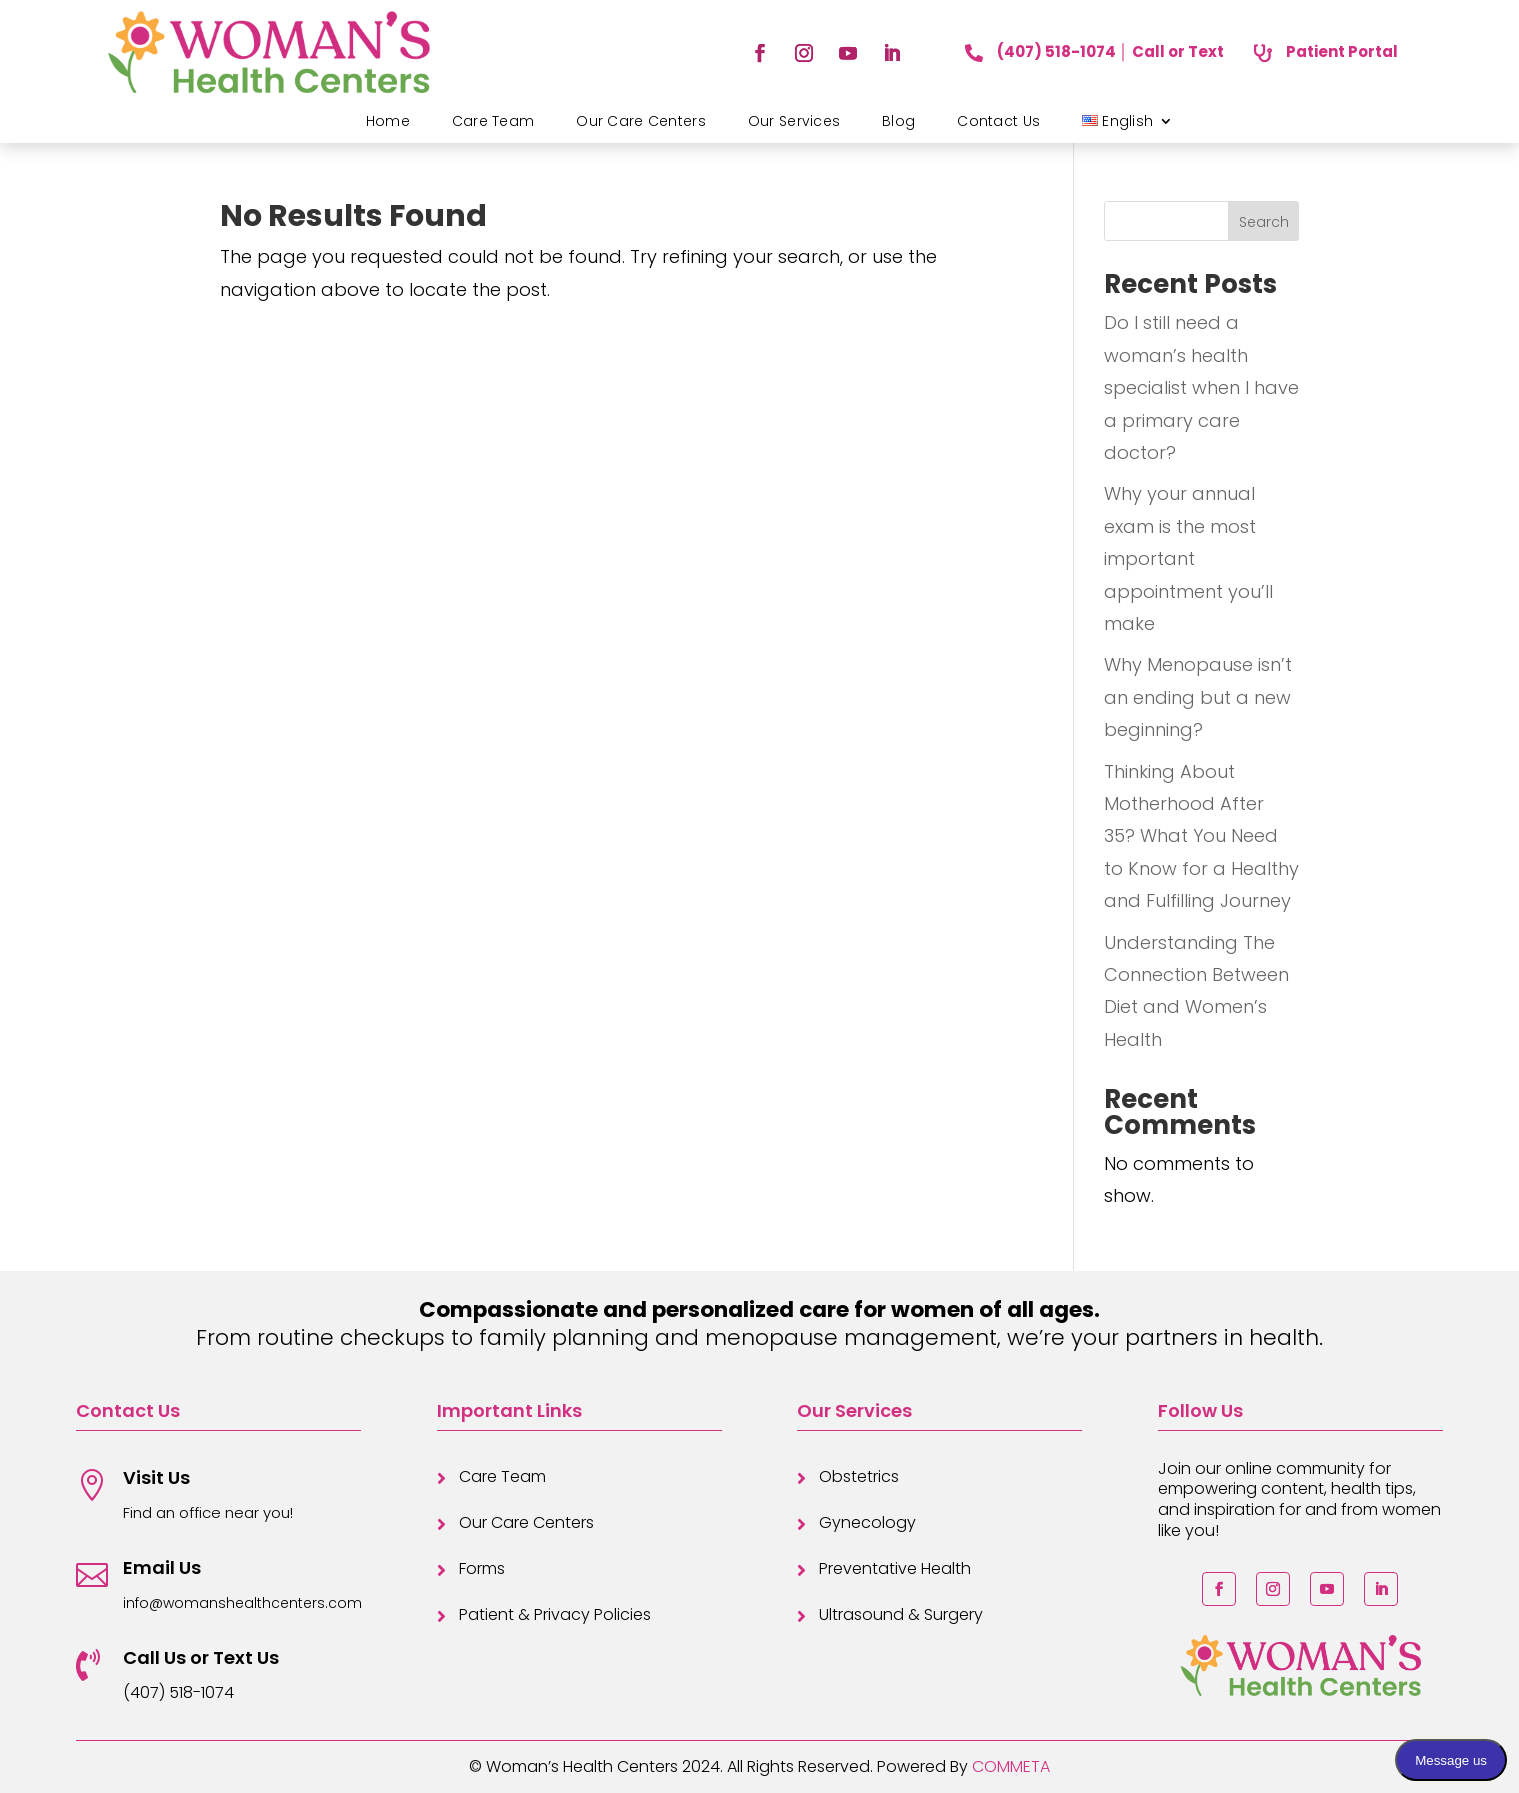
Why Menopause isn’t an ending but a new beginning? (1198, 697)
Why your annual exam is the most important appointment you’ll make (1188, 558)
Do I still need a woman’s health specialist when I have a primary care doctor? (1201, 387)
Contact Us (998, 121)
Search (1264, 222)
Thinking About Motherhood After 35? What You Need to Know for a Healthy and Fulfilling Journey (1201, 836)
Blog (898, 121)
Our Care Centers (640, 121)
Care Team (493, 121)
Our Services (794, 121)
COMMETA (1011, 1766)
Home (388, 121)
